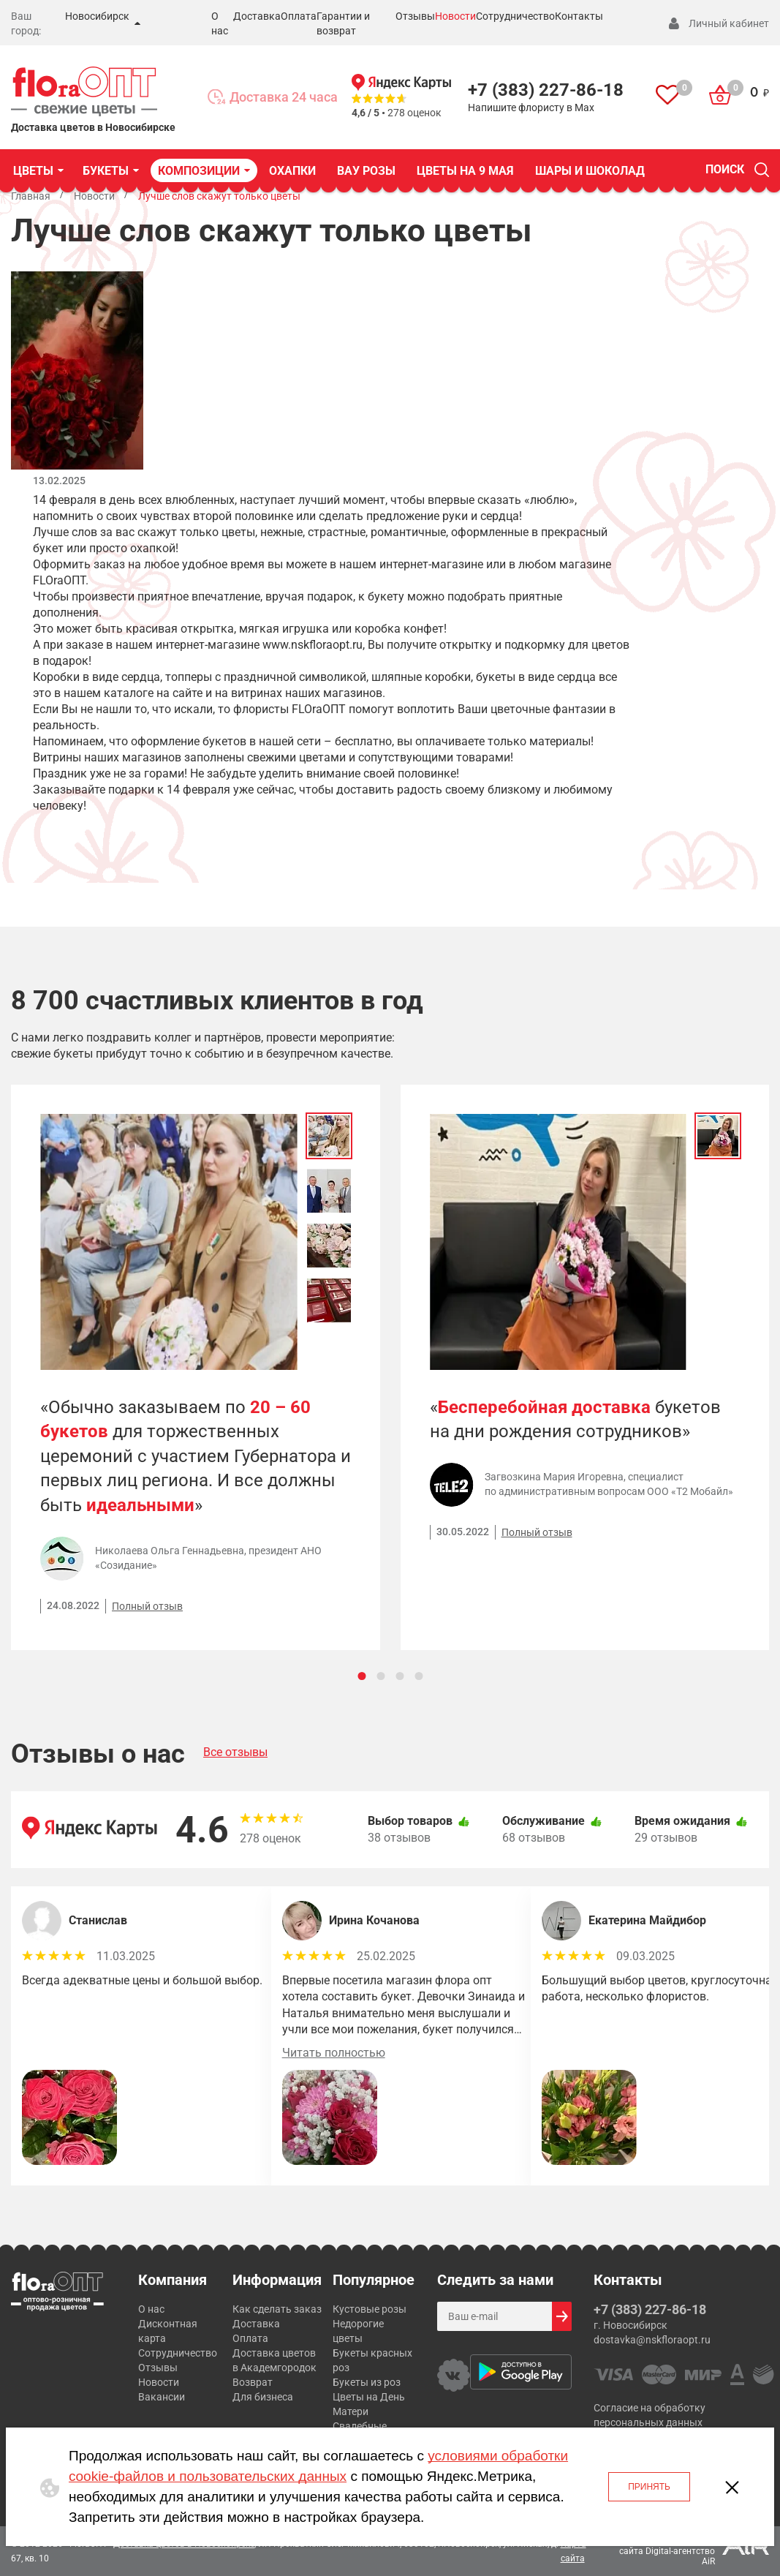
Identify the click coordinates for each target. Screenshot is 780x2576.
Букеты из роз (367, 2382)
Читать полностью (333, 2053)
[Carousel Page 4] (418, 1676)
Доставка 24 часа (284, 97)
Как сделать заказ (277, 2309)
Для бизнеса (262, 2397)
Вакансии (161, 2397)
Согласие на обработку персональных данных (649, 2415)
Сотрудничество (515, 16)
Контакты (579, 16)
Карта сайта (573, 2551)
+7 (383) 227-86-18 (546, 90)
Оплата (299, 16)
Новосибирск (97, 16)
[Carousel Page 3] (399, 1676)
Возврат (252, 2382)
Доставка (257, 16)
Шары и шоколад (590, 171)
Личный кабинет (729, 23)
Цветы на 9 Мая (465, 171)
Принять (649, 2487)
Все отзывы (235, 1752)
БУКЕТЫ (106, 171)
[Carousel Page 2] (380, 1676)
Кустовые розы (369, 2309)
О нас (151, 2309)
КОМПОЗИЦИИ (199, 171)
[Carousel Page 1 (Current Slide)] (361, 1676)
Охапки (292, 171)
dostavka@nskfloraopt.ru (652, 2340)
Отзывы (415, 16)
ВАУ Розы (366, 171)
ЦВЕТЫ (33, 171)
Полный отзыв (147, 1606)
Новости (455, 16)
